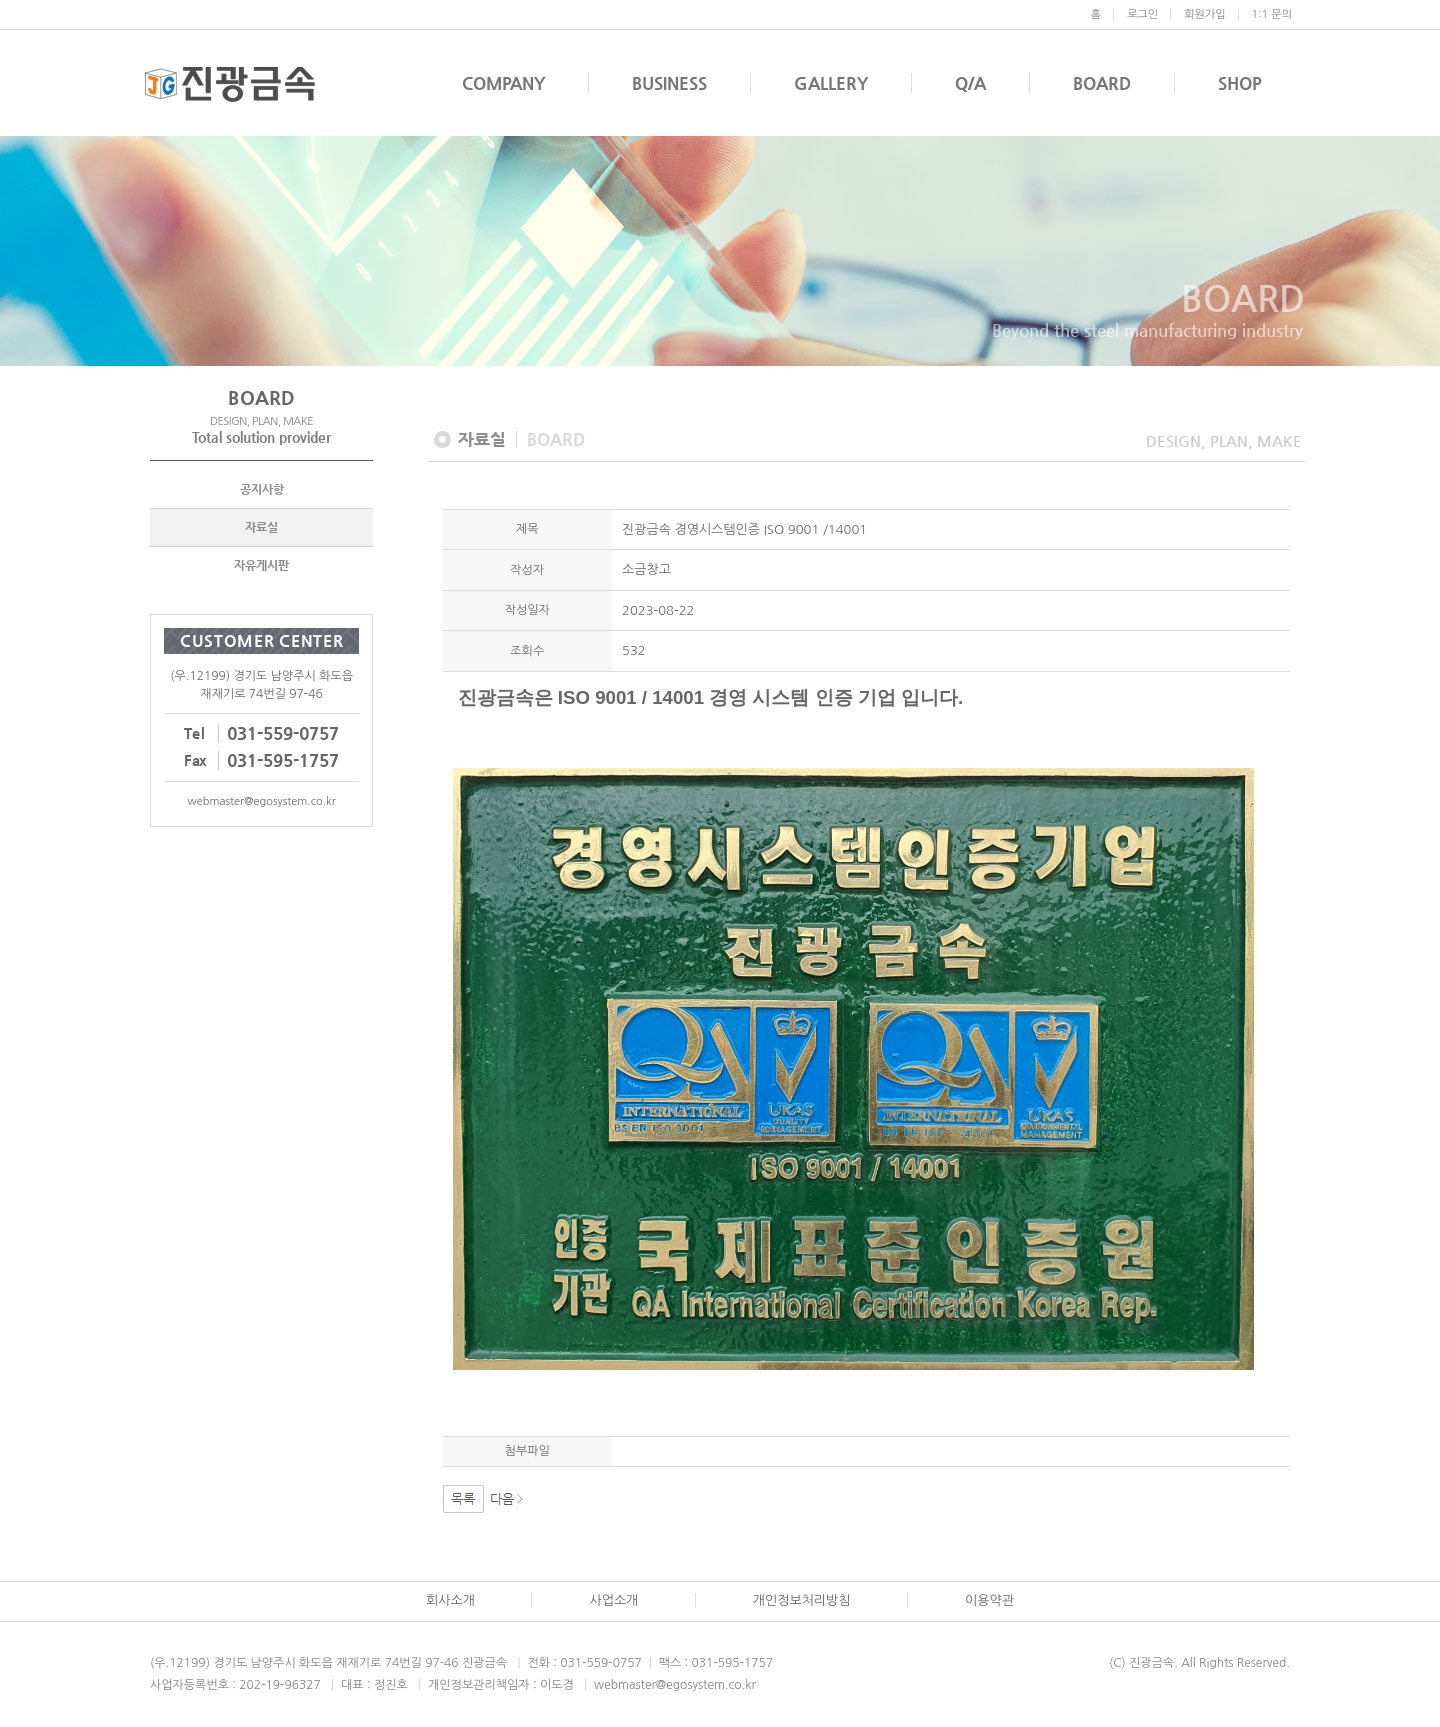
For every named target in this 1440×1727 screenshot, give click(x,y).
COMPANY (503, 83)
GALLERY (831, 83)
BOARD (1102, 83)
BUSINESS (669, 83)
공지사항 (262, 491)
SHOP (1240, 83)
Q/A (970, 83)
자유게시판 (261, 567)
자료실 (261, 529)
